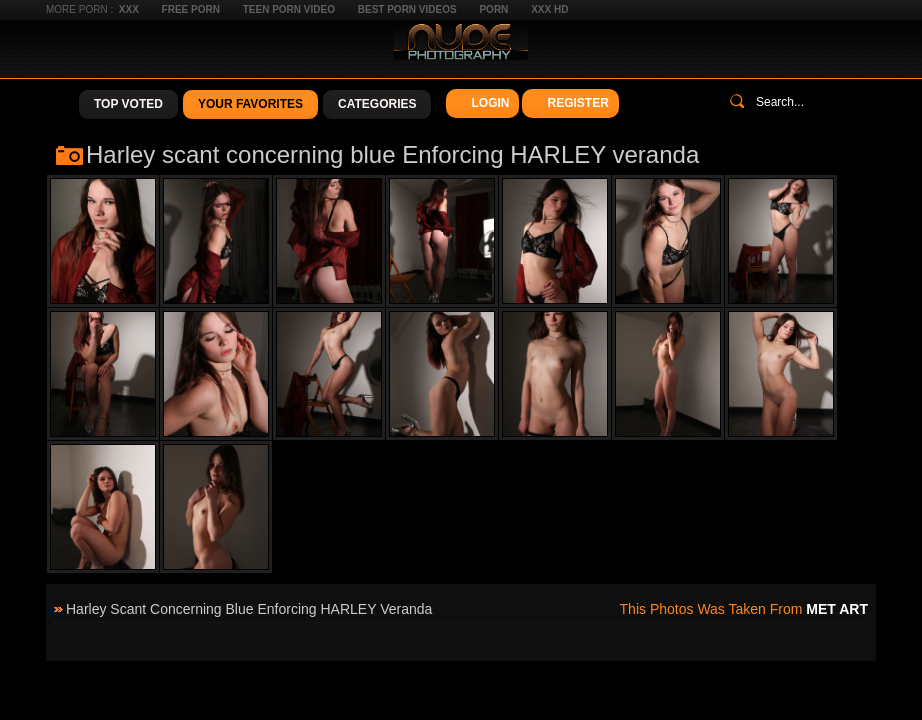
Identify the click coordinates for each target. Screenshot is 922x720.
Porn (493, 9)
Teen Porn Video (289, 9)
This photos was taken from (744, 609)
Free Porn (191, 9)
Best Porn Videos (407, 9)
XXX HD (549, 9)
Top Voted (128, 104)
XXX (129, 9)
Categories (377, 104)
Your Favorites (250, 104)
